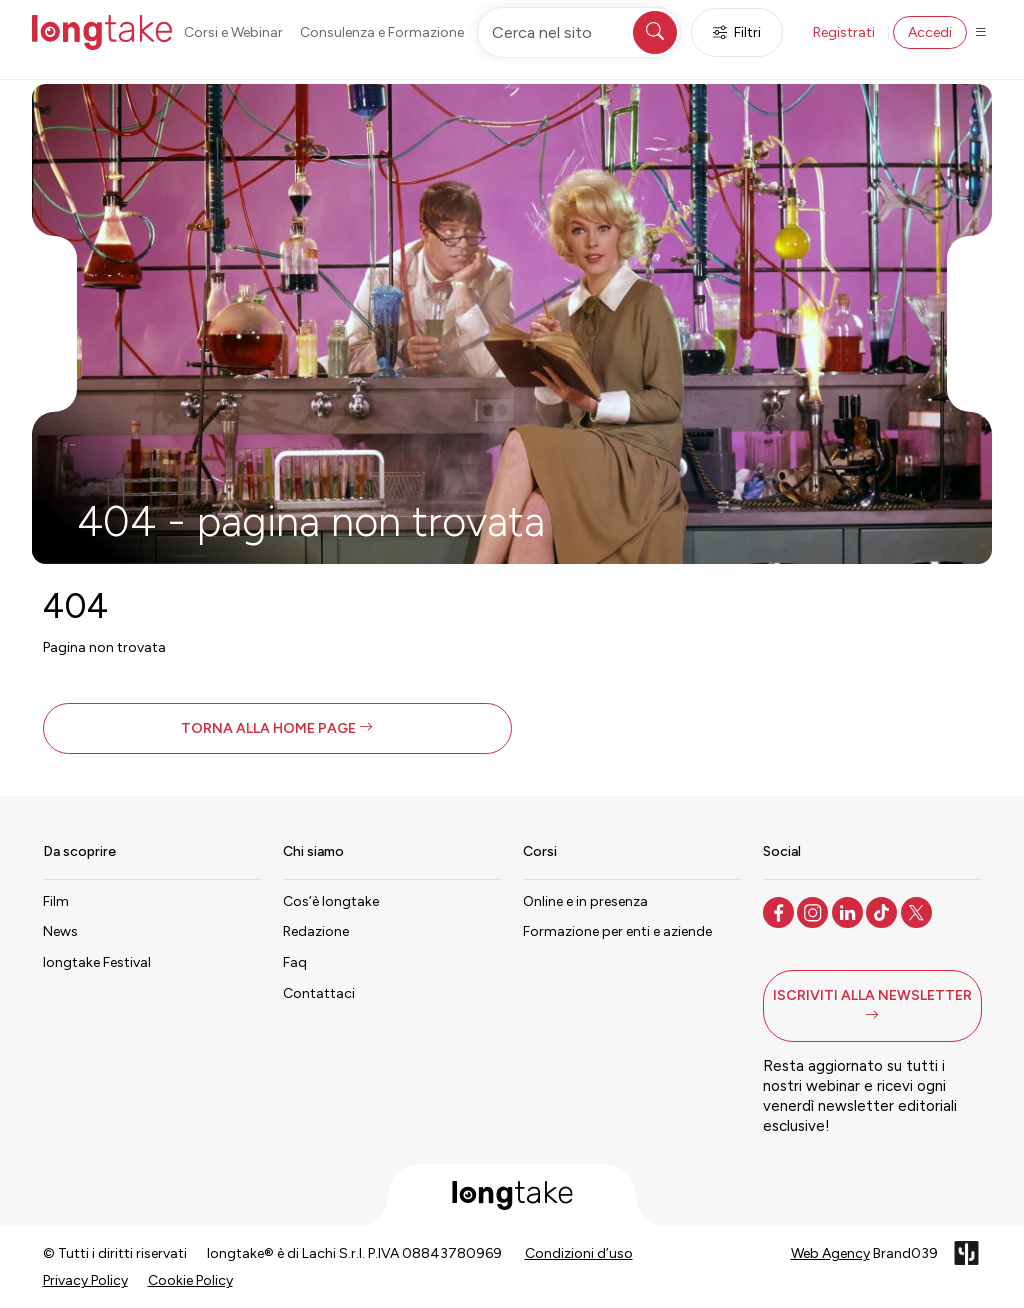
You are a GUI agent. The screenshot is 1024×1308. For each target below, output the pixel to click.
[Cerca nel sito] (579, 32)
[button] (278, 728)
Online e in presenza (585, 901)
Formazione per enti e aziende (617, 931)
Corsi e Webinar (233, 32)
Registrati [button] (844, 32)
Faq (295, 962)
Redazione (316, 931)
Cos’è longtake (331, 901)
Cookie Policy (190, 1280)
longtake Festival (97, 962)
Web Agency (830, 1253)
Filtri (737, 32)
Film (56, 901)
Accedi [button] (930, 32)
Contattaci (319, 993)
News (60, 931)
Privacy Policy (85, 1280)
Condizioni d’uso (579, 1253)
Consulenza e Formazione (382, 32)
